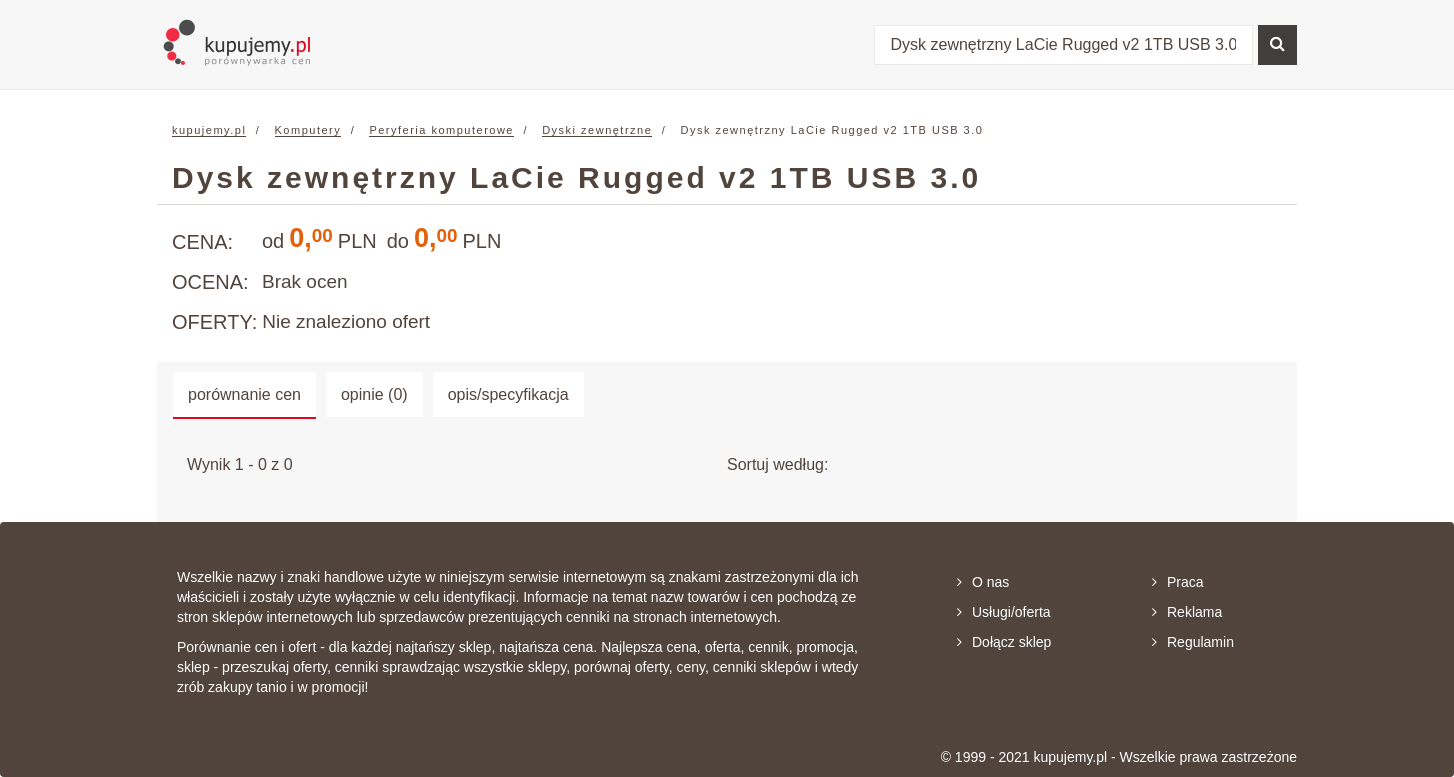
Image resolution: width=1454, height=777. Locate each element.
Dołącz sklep (1004, 642)
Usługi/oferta (1004, 612)
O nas (983, 582)
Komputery (308, 130)
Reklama (1187, 612)
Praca (1178, 582)
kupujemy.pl (209, 130)
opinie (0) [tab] (374, 394)
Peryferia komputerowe (441, 130)
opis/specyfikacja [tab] (508, 394)
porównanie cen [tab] (244, 394)
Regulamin (1193, 642)
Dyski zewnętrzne (597, 130)
